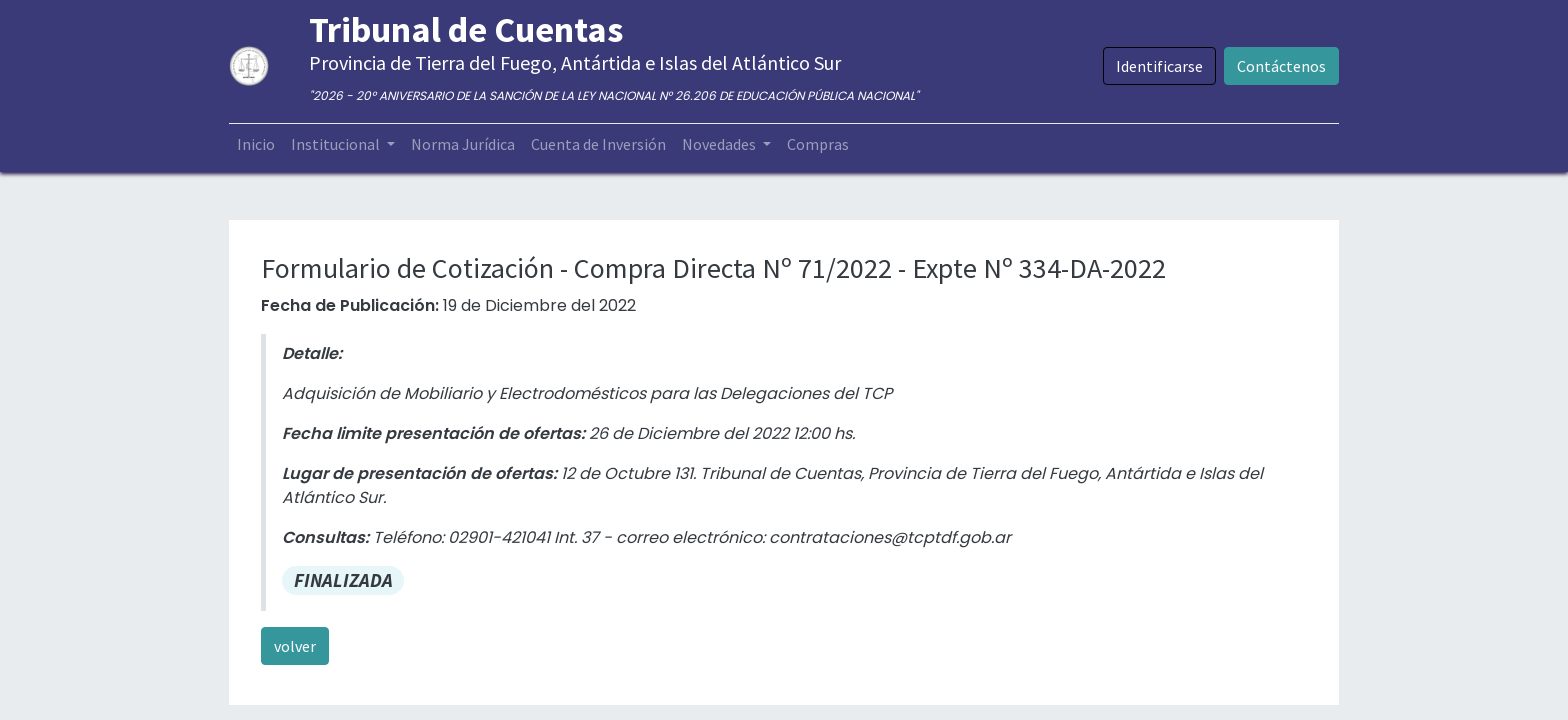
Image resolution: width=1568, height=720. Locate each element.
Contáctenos (1281, 66)
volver (295, 646)
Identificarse (1159, 66)
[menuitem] (256, 144)
